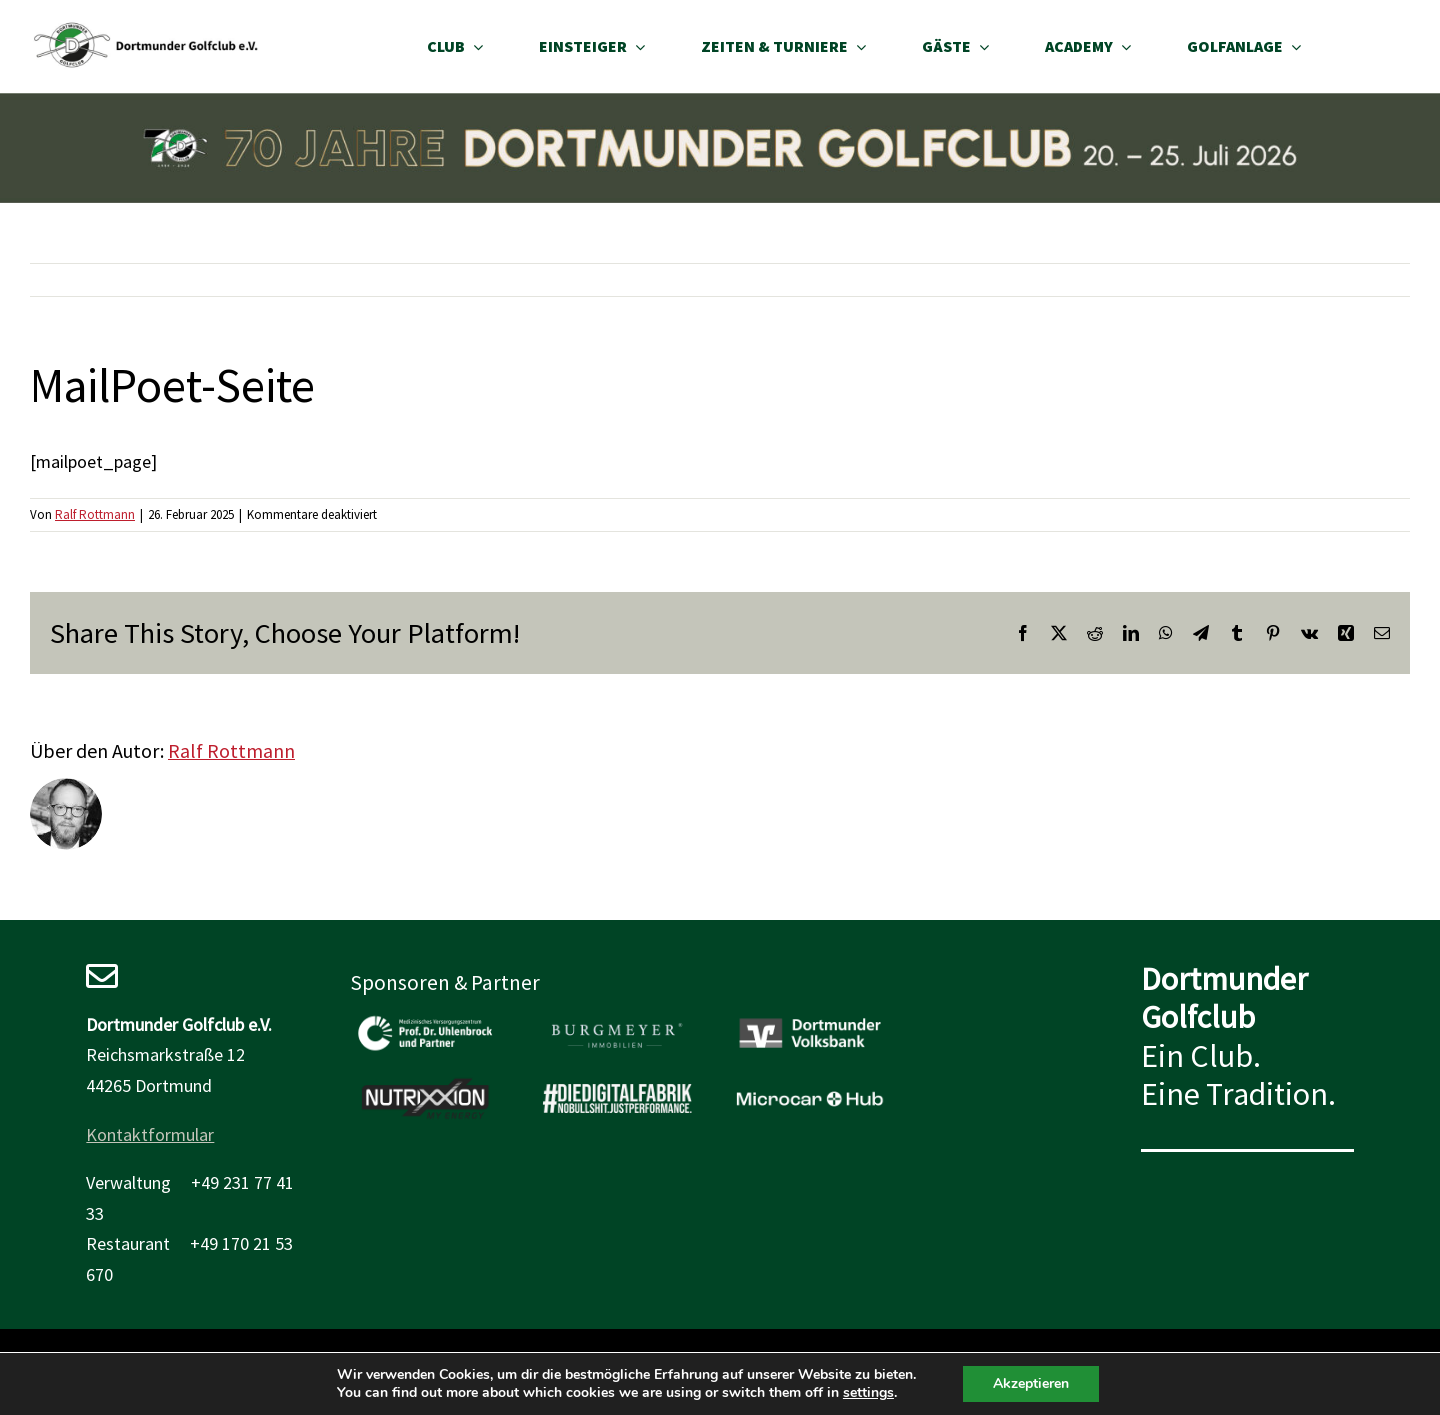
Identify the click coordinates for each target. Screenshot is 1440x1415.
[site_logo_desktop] (146, 28)
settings (868, 1393)
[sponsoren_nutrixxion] (425, 1084)
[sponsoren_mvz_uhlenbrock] (425, 1018)
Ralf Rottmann (95, 514)
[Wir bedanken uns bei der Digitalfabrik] (617, 1084)
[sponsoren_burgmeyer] (617, 1018)
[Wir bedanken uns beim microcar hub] (810, 1084)
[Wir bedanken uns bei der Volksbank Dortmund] (810, 1018)
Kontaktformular (150, 1134)
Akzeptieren (1031, 1383)
